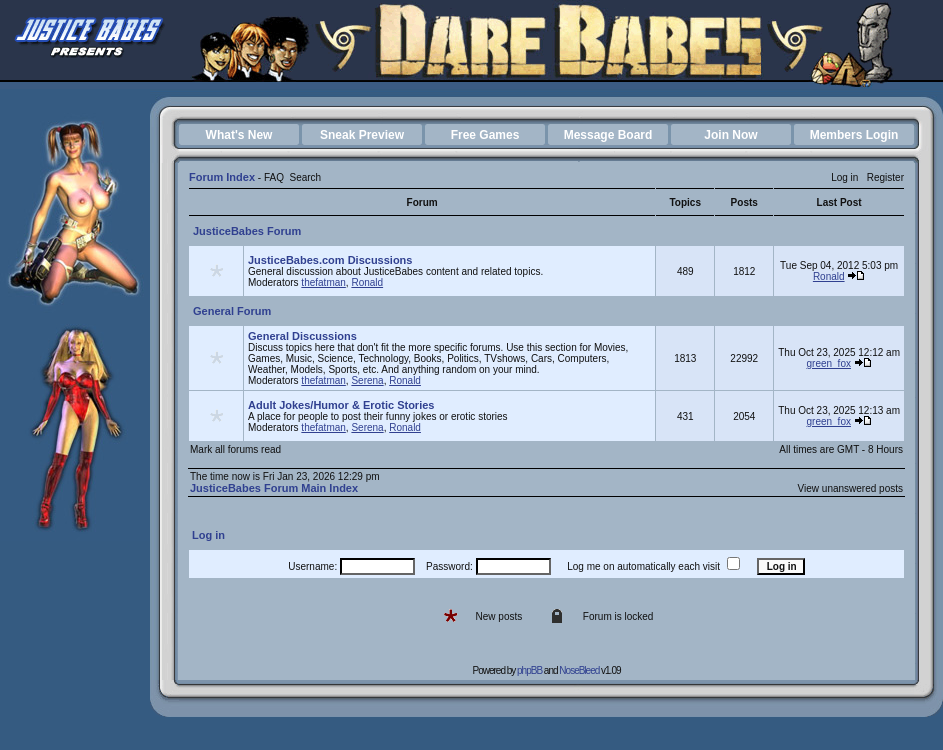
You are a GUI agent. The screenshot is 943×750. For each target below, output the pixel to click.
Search (305, 177)
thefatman (323, 282)
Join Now (730, 135)
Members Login (854, 135)
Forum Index (222, 177)
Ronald (367, 282)
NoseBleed (579, 670)
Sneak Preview (362, 135)
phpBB (529, 670)
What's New (239, 135)
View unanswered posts (850, 488)
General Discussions (302, 336)
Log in (844, 177)
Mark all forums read (235, 449)
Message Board (608, 135)
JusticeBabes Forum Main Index (274, 488)
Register (885, 177)
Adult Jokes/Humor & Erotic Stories (341, 405)
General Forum (232, 311)
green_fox (828, 363)
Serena (367, 380)
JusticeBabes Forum (247, 231)
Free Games (485, 135)
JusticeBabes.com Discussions (330, 260)
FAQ (274, 177)
